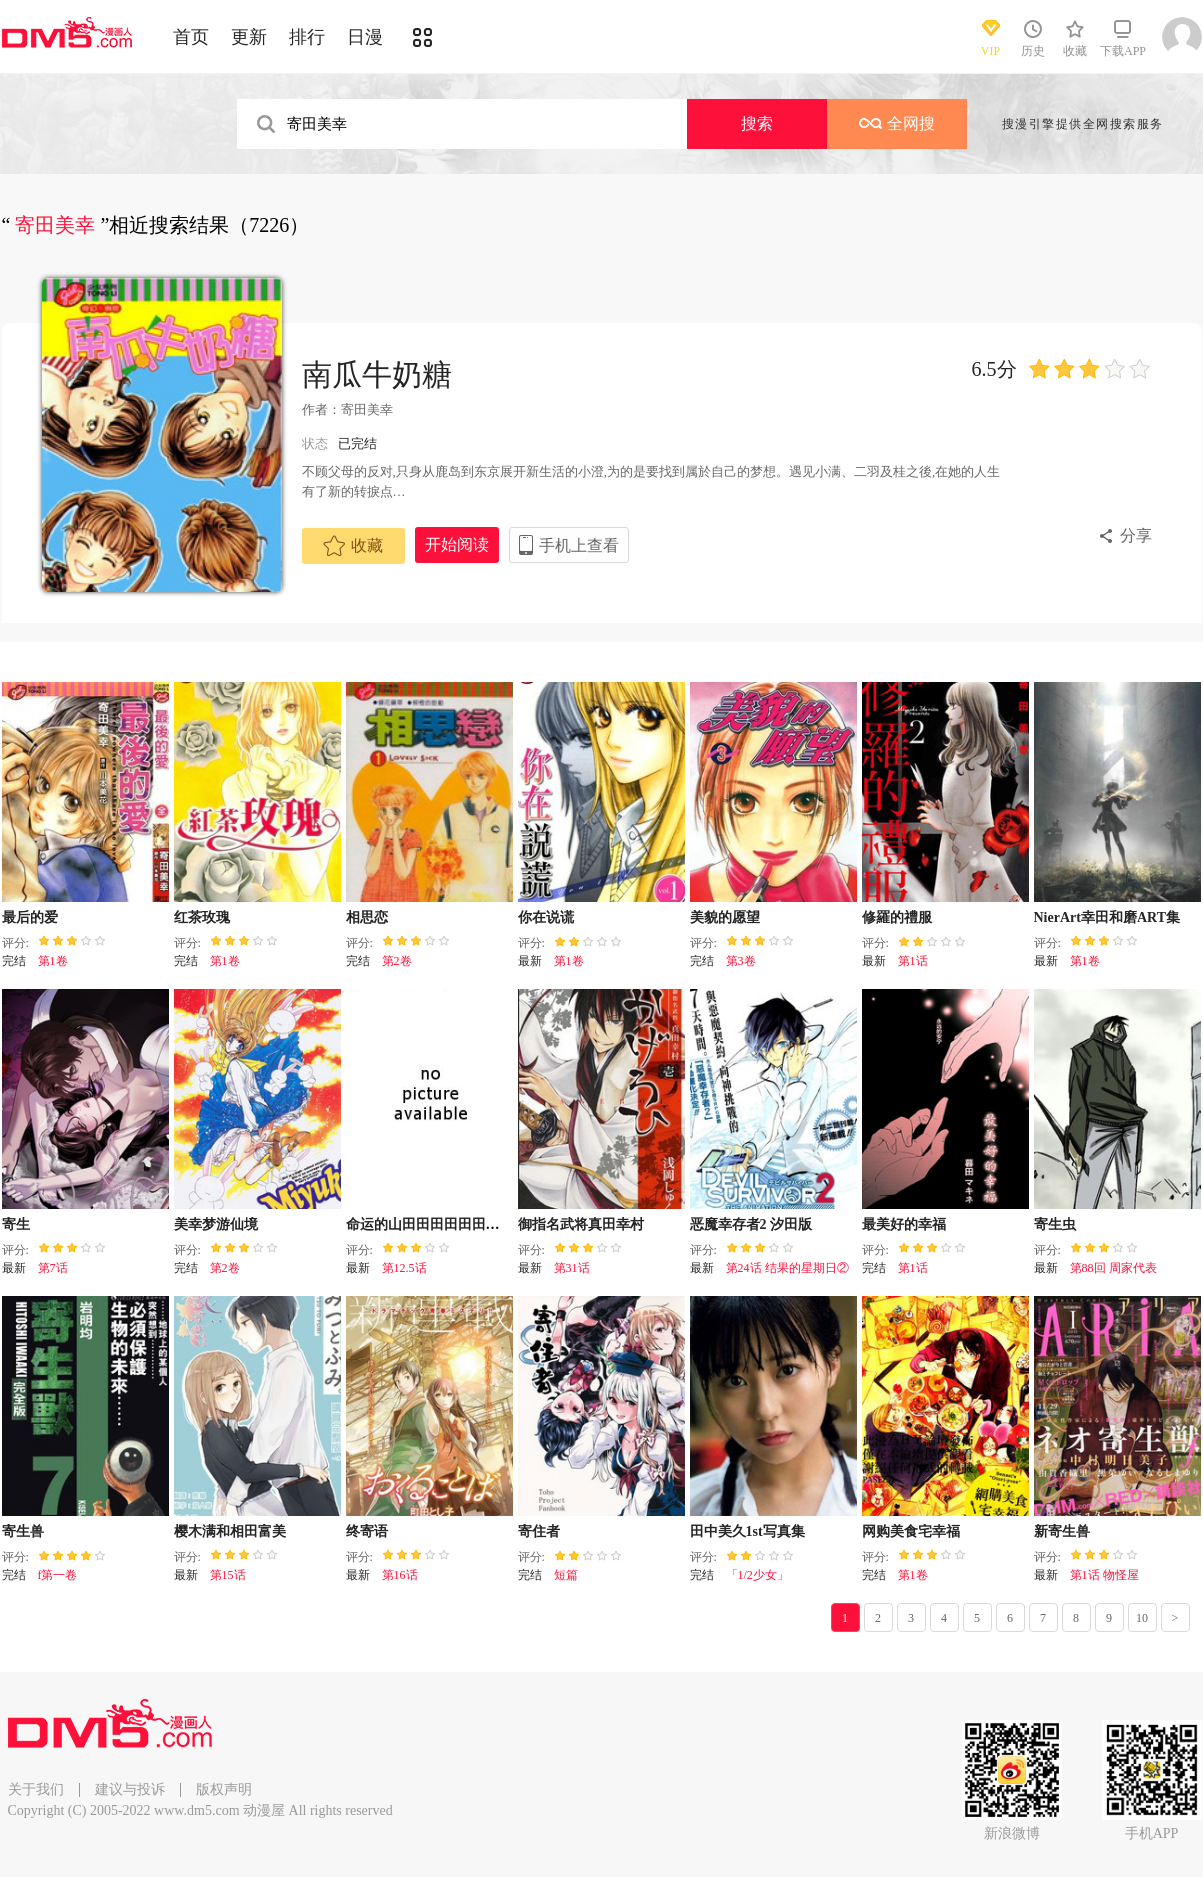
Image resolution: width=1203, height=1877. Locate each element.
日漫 (365, 37)
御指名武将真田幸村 (581, 1224)
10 (1142, 1618)
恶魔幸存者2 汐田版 (751, 1224)
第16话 (400, 1575)
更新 (249, 37)
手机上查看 (579, 545)
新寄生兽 (1062, 1531)
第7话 (53, 1268)
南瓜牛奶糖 (377, 374)
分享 (1136, 535)
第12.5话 (404, 1268)
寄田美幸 (367, 409)
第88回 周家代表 (1113, 1268)
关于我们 (36, 1789)
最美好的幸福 (904, 1224)
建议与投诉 (130, 1789)
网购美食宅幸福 (911, 1531)
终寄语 (367, 1531)
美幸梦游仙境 (216, 1224)
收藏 (353, 546)
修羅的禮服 (897, 917)
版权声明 (224, 1789)
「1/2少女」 (757, 1575)
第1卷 (53, 961)
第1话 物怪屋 (1104, 1575)
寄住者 (539, 1531)
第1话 (913, 961)
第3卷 (741, 961)
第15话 (228, 1575)
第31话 (572, 1268)
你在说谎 (546, 917)
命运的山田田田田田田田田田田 (444, 1224)
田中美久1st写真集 (747, 1531)
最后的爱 (30, 917)
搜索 (757, 123)
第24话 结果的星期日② (787, 1268)
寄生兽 (23, 1531)
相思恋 (367, 917)
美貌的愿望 (725, 917)
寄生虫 (1055, 1224)
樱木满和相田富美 (230, 1531)
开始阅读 (457, 544)
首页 (191, 37)
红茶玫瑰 (202, 917)
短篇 (566, 1575)
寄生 (16, 1224)
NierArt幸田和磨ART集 (1107, 917)
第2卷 (397, 961)
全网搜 (897, 123)
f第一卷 (58, 1575)
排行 (307, 37)
